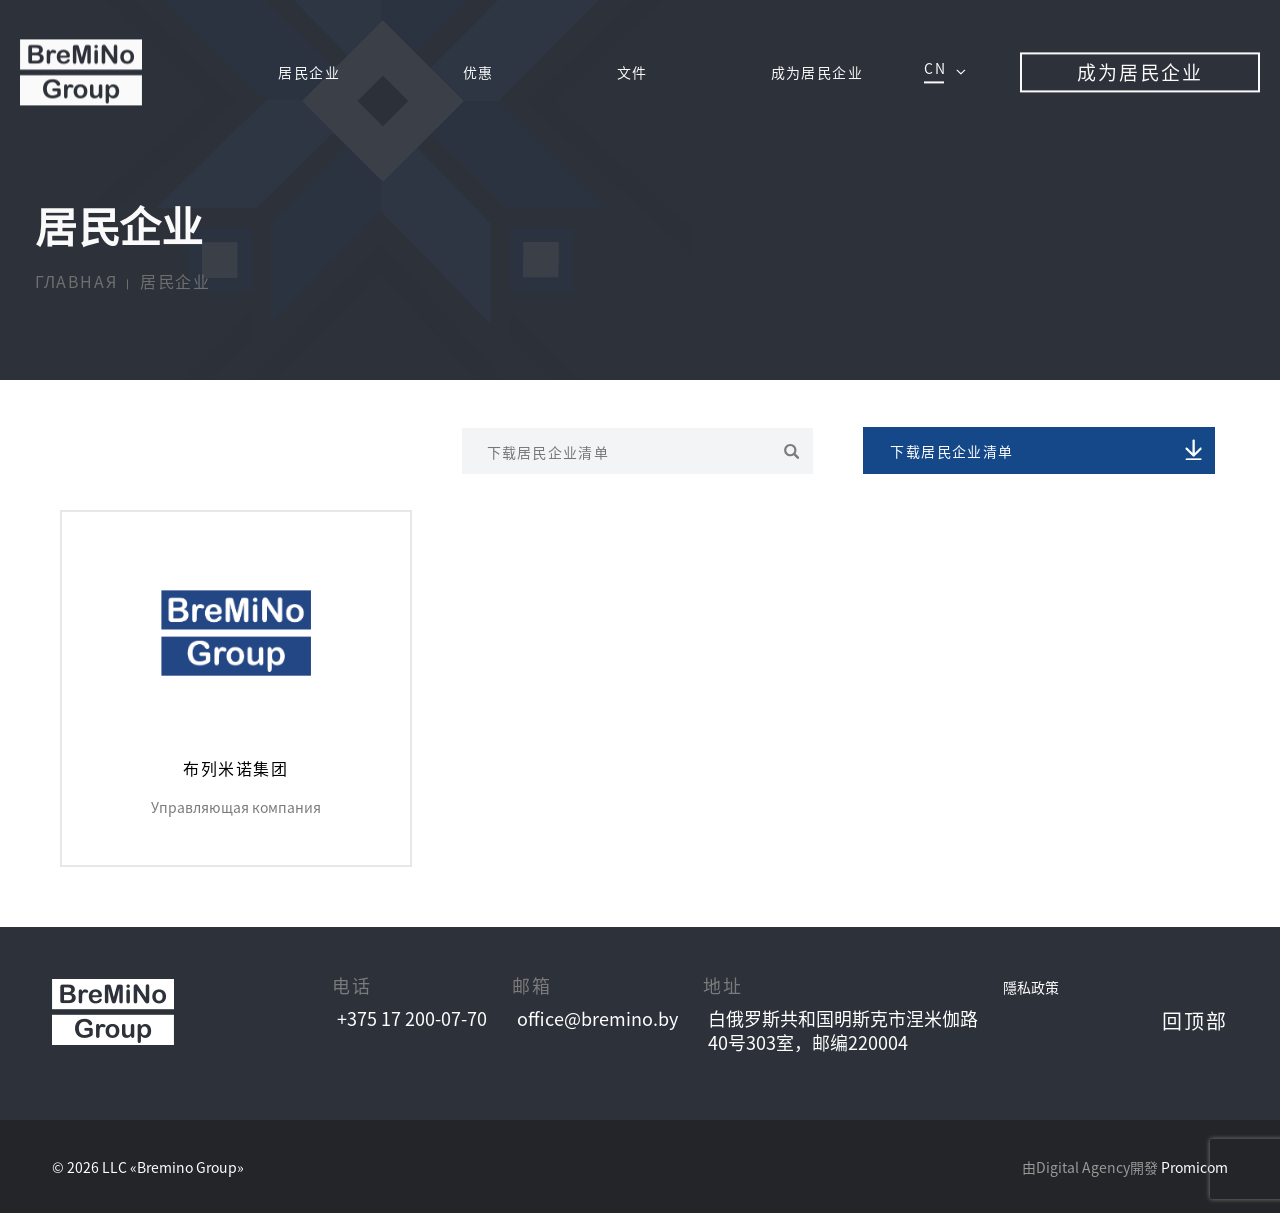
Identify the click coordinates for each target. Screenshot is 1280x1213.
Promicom (1194, 1167)
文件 (632, 73)
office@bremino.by (597, 1018)
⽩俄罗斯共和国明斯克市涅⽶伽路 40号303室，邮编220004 (843, 1030)
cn (935, 69)
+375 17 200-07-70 (412, 1018)
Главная (76, 282)
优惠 (478, 73)
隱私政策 (1031, 987)
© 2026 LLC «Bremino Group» (148, 1167)
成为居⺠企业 (817, 73)
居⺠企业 (309, 73)
